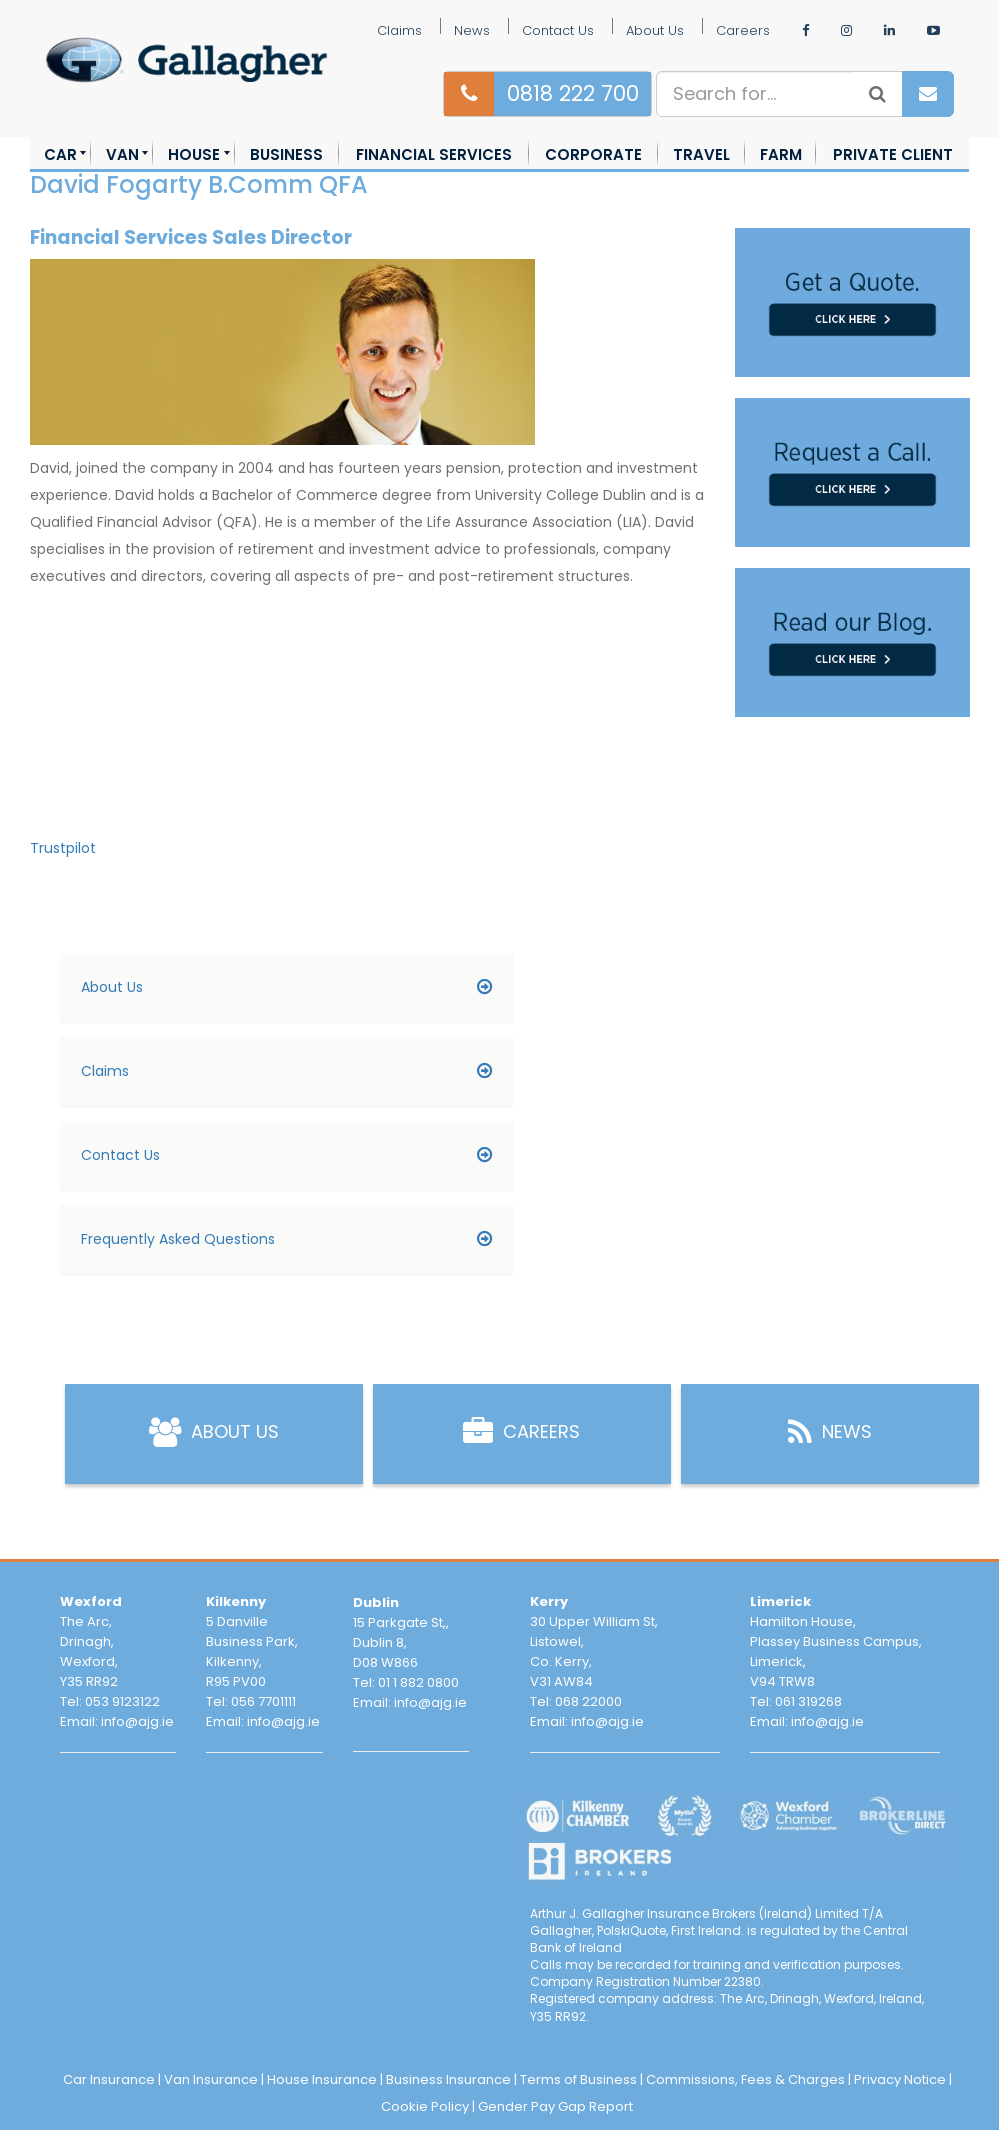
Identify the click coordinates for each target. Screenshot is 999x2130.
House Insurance (322, 2079)
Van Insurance (211, 2079)
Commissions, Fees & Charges (745, 2079)
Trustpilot (63, 848)
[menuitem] (61, 154)
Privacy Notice (900, 2079)
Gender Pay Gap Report (555, 2106)
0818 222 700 (573, 93)
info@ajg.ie (137, 1721)
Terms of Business (578, 2079)
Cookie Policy (425, 2106)
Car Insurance (109, 2079)
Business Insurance (448, 2079)
